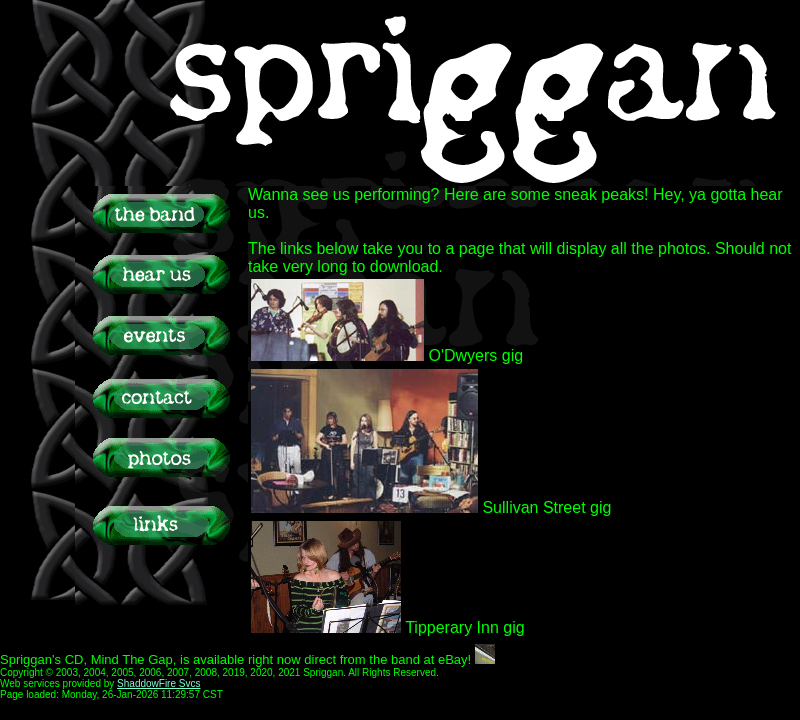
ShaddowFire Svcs (158, 683)
